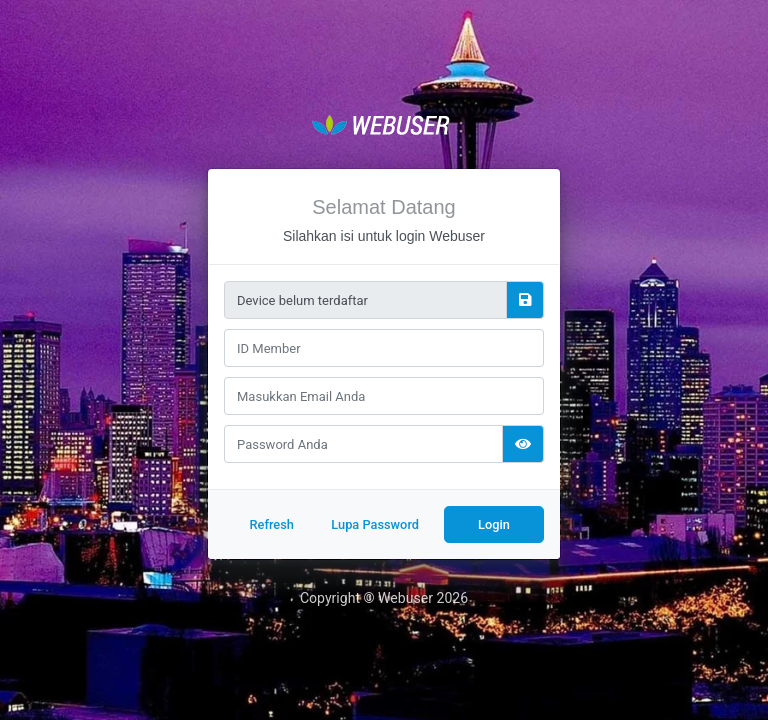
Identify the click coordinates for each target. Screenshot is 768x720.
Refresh (271, 524)
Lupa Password (375, 524)
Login (494, 524)
